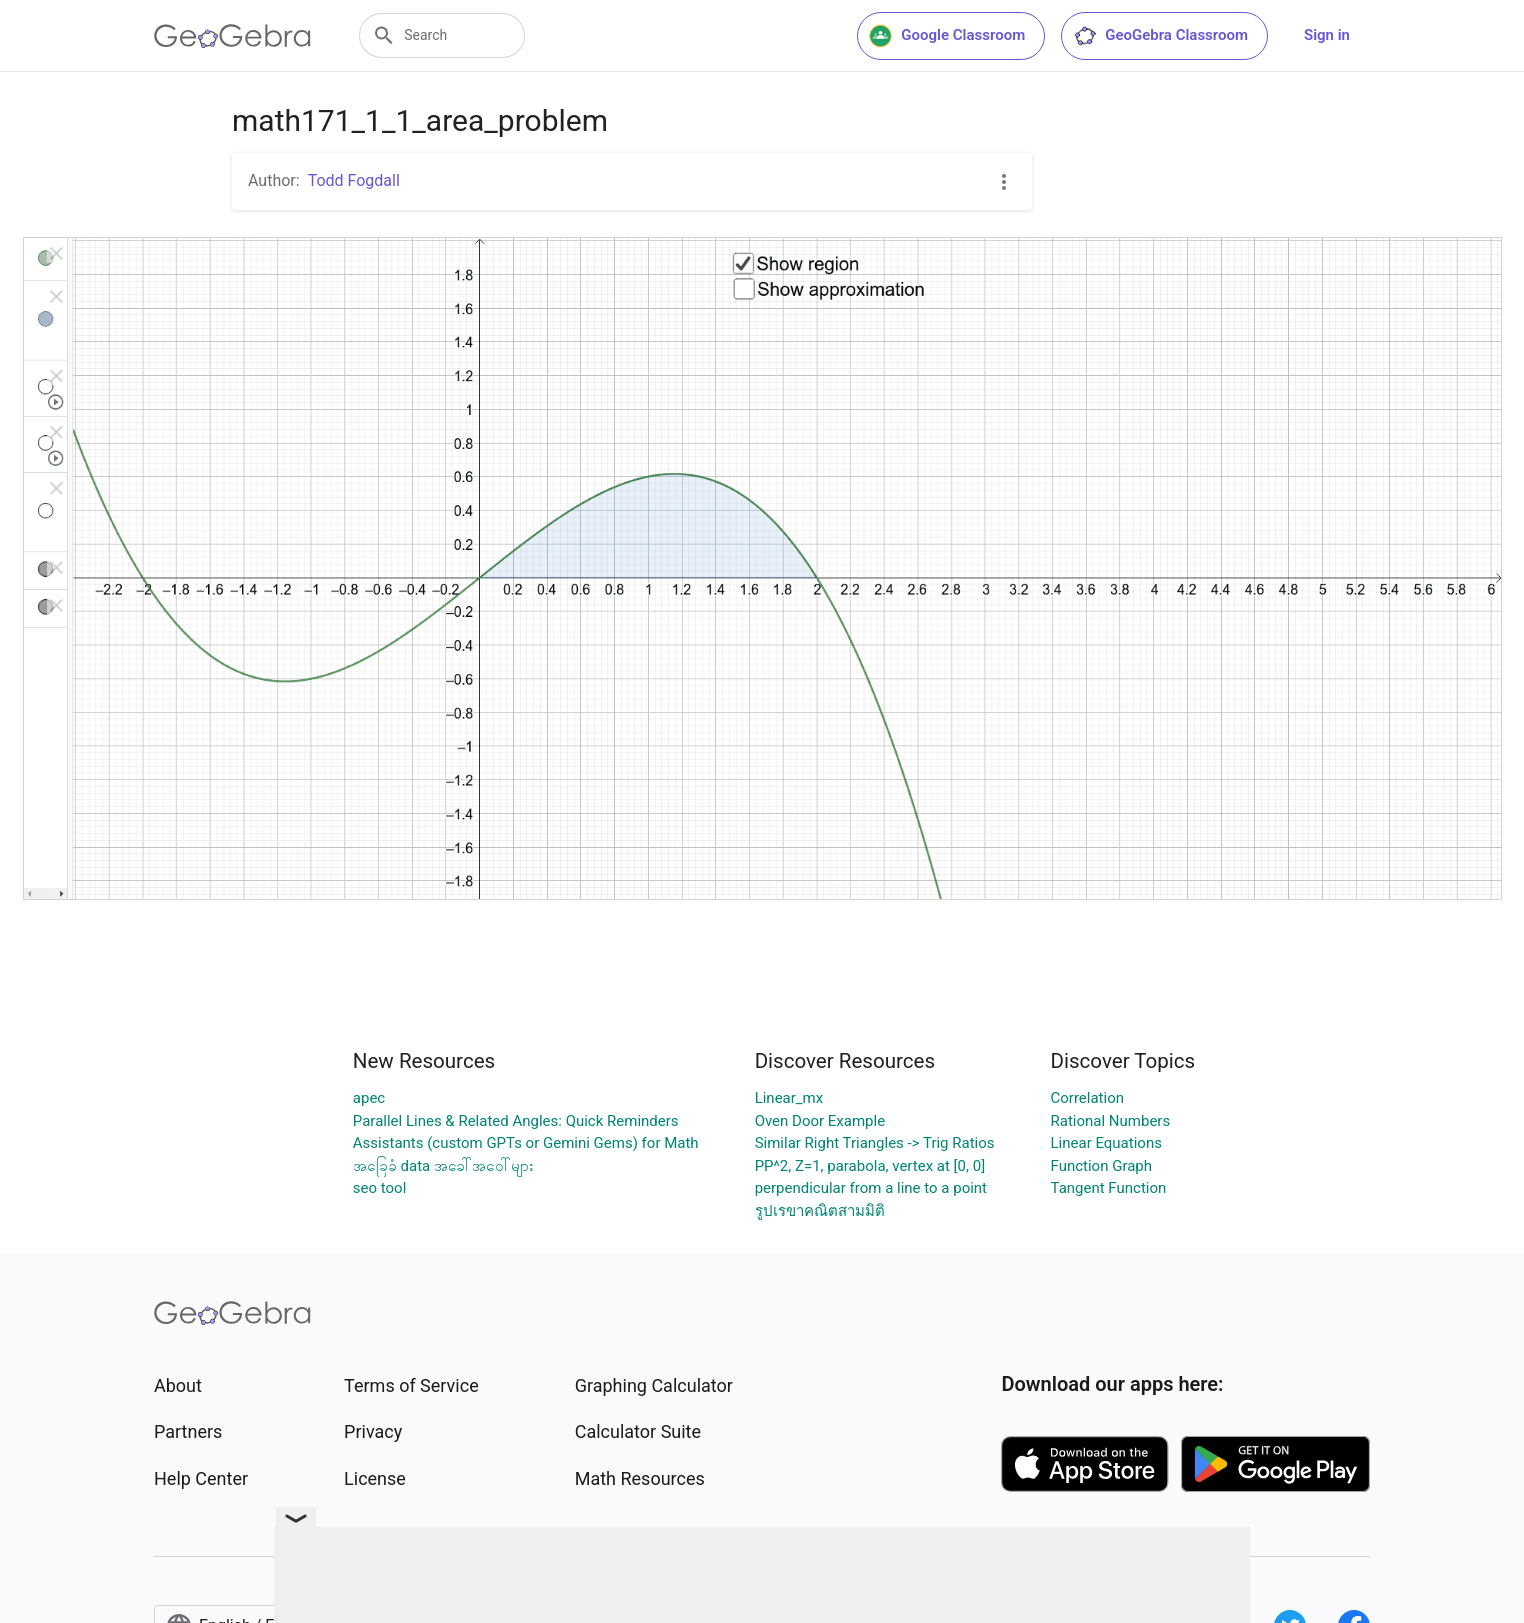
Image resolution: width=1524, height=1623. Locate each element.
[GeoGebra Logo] (232, 36)
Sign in (1327, 35)
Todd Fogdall (354, 180)
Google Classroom (947, 36)
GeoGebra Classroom (1160, 36)
